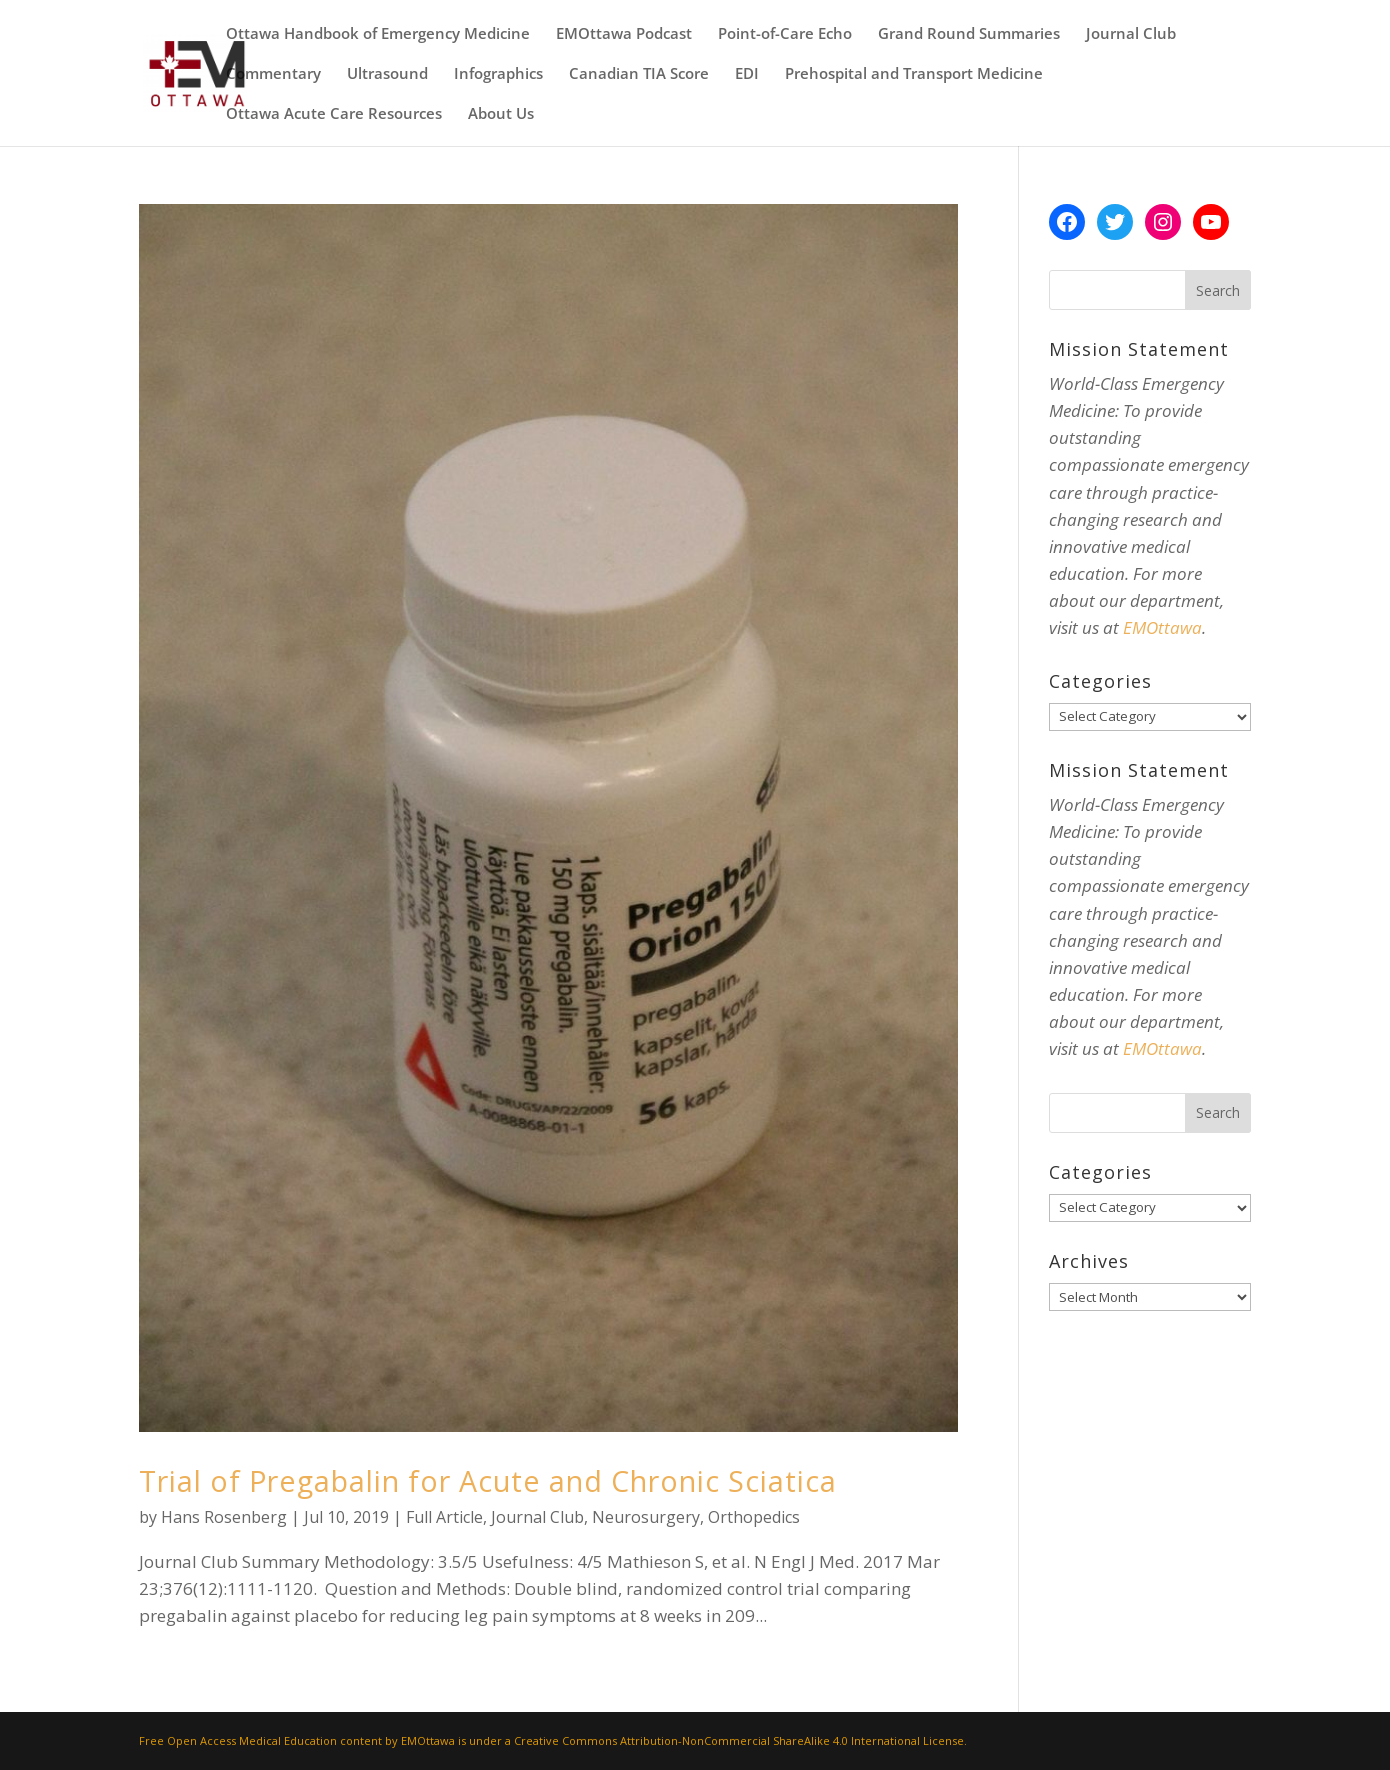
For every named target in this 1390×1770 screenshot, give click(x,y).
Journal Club (1131, 34)
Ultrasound (387, 74)
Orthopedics (754, 1517)
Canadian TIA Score (639, 74)
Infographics (498, 74)
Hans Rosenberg (224, 1517)
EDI (747, 74)
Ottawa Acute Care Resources (334, 114)
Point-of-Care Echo (785, 34)
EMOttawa (1162, 627)
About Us (501, 114)
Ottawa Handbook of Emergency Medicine (378, 34)
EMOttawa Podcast (624, 34)
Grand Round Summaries (969, 34)
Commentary (273, 74)
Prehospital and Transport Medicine (914, 74)
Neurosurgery (646, 1517)
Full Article (444, 1517)
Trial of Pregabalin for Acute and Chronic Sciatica (488, 1480)
